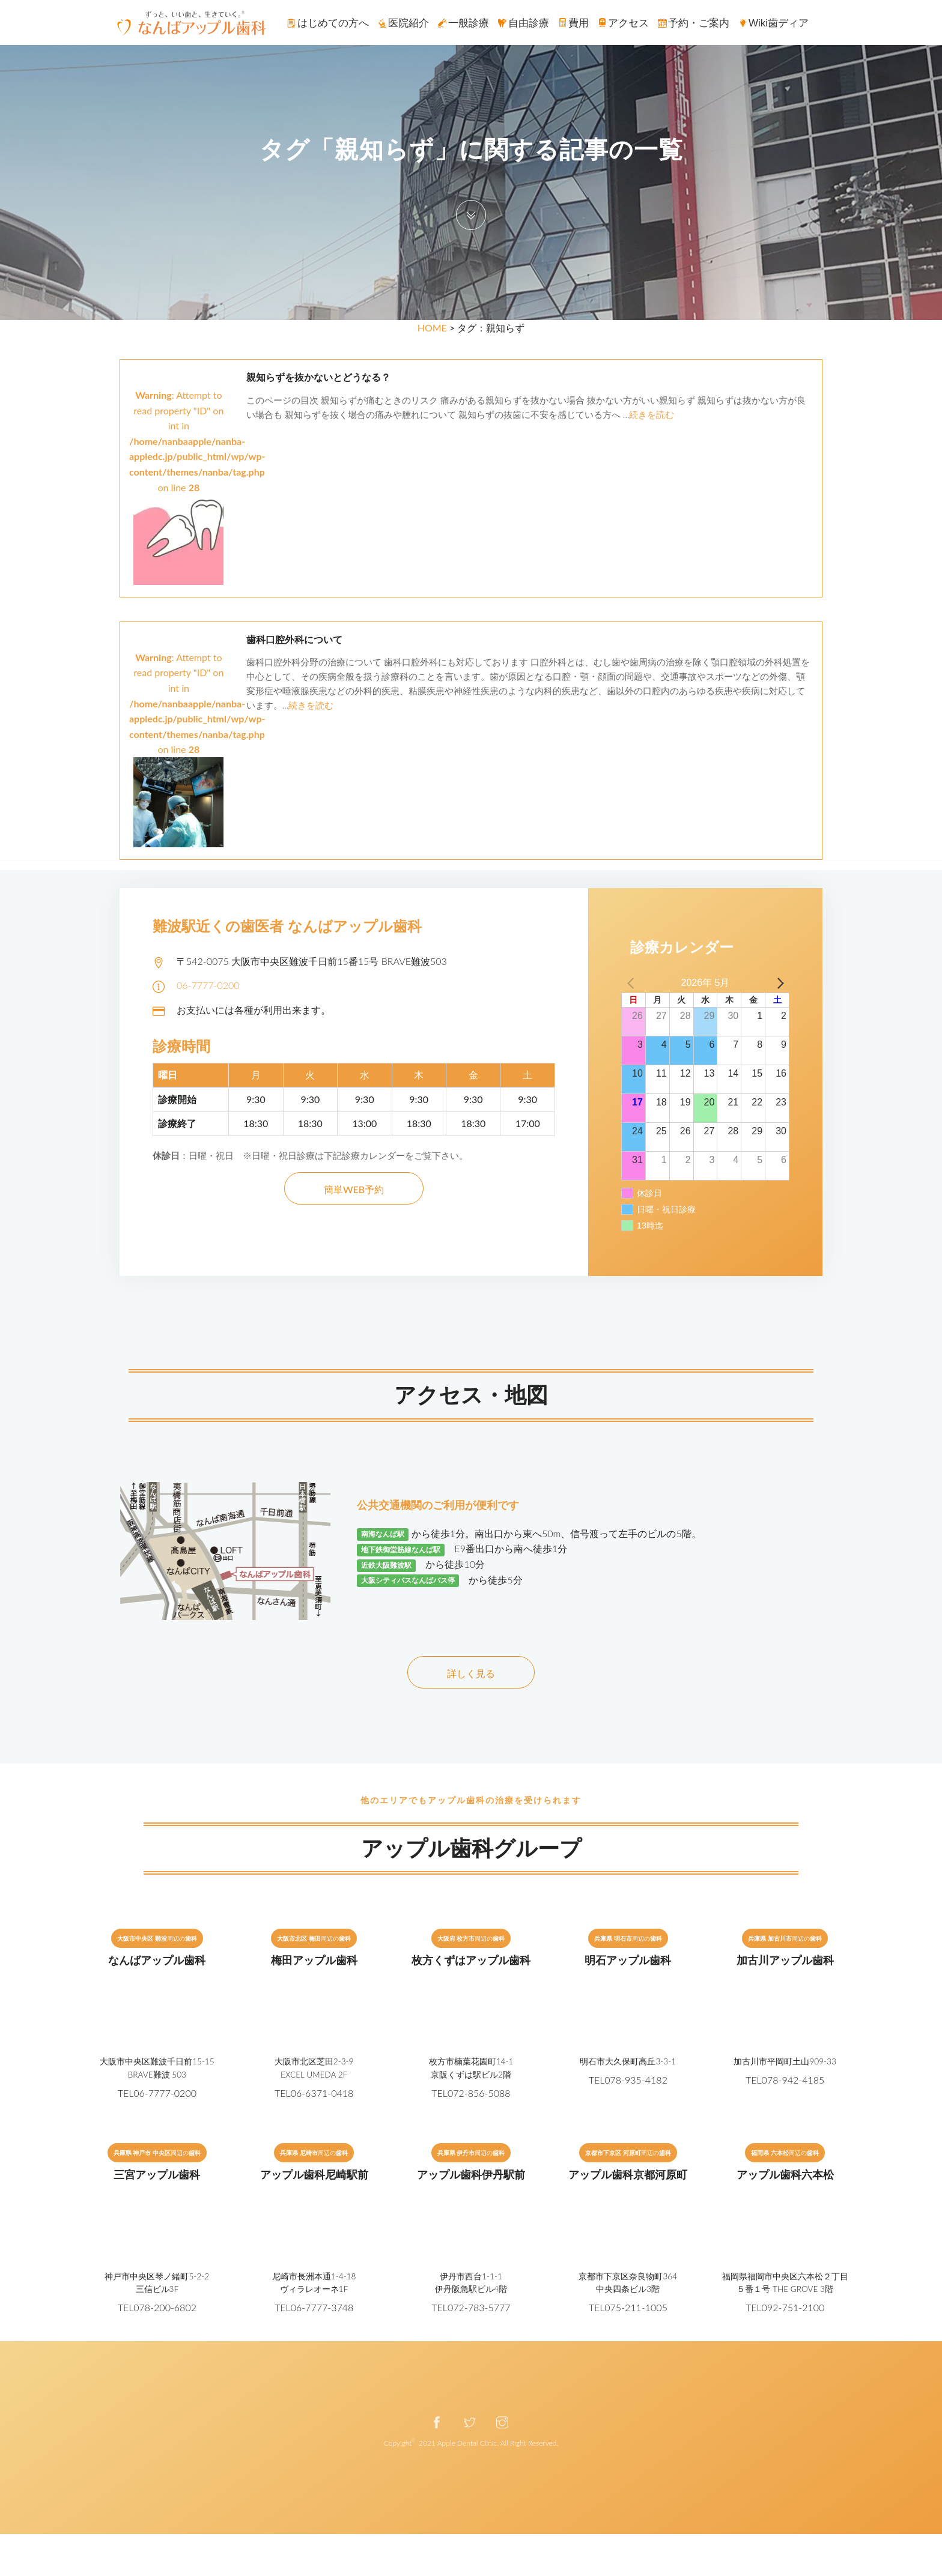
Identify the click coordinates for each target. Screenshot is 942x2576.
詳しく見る (471, 1673)
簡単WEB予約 (354, 1189)
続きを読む (651, 414)
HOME (432, 327)
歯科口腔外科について (294, 640)
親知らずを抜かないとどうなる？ (318, 377)
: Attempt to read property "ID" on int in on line (197, 466)
